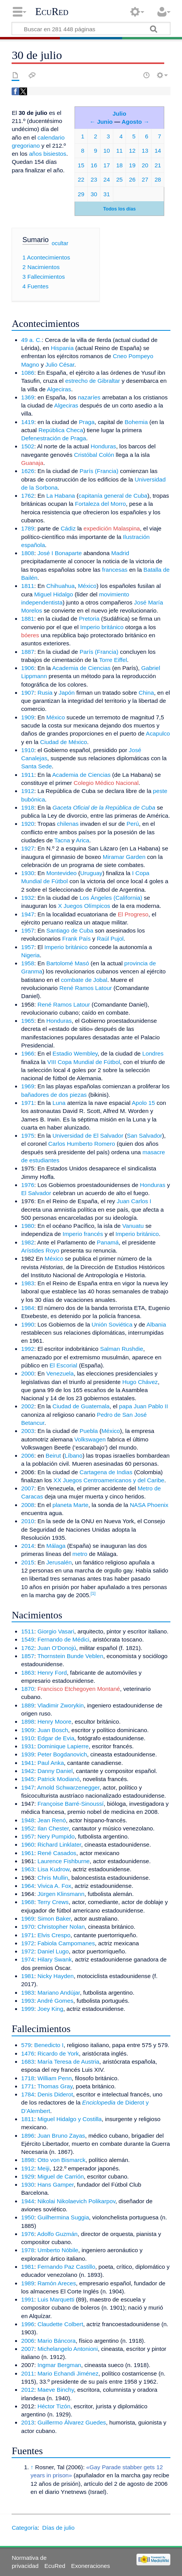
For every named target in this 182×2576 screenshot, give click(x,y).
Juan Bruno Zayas (61, 2135)
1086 (27, 372)
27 (145, 179)
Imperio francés (83, 1234)
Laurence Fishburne (63, 1861)
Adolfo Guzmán (57, 2234)
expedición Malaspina (111, 528)
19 (132, 165)
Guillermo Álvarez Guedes (71, 2422)
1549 (27, 1639)
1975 (27, 1135)
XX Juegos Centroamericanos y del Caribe (108, 1480)
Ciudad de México (63, 742)
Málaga (56, 1545)
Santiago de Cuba (70, 930)
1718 (27, 2078)
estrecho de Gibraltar (92, 380)
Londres (152, 1053)
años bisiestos (47, 153)
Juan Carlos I (134, 1201)
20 (145, 165)
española (33, 545)
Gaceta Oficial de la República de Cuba (104, 807)
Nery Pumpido (56, 1836)
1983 (27, 1283)
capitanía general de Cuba (112, 495)
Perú (132, 823)
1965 (27, 1020)
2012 (27, 2389)
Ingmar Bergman (59, 2365)
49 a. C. (31, 340)
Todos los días (119, 209)
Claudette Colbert (60, 2324)
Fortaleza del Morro (100, 503)
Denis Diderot (55, 2094)
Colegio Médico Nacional (106, 783)
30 (93, 194)
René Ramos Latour (85, 988)
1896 (27, 2135)
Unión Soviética (112, 1324)
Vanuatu (132, 1225)
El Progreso (133, 914)
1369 (27, 397)
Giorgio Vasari (55, 1631)
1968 (27, 1902)
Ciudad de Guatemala (81, 1406)
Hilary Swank (54, 1959)
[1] (93, 1593)
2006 (27, 1455)
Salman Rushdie (121, 1348)
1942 (27, 1771)
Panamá (108, 1242)
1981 (27, 1976)
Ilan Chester (53, 1828)
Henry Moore (54, 1721)
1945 (27, 1779)
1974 (27, 1959)
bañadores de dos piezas (54, 1094)
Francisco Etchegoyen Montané (78, 1688)
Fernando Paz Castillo (66, 2266)
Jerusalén (59, 1562)
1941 (27, 1762)
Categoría (24, 2527)
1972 (27, 1943)
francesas (115, 569)
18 (119, 165)
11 (119, 150)
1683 (27, 2061)
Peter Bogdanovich (62, 1754)
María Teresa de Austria (68, 2061)
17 (107, 165)
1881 (27, 618)
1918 (27, 807)
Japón (67, 692)
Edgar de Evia (55, 1738)
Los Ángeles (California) (111, 897)
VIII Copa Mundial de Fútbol (83, 1062)
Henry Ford (52, 1672)
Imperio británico (102, 627)
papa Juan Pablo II (143, 1406)
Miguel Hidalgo (53, 594)
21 (158, 165)
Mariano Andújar (58, 1992)
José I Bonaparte (59, 553)
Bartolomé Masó (67, 963)
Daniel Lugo (53, 1951)
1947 (27, 914)
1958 (27, 963)
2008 (27, 1505)
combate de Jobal (84, 980)
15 (81, 165)
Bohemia (136, 422)
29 (81, 194)
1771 (27, 2086)
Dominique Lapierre (63, 1746)
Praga (87, 422)
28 (158, 179)
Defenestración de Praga (53, 438)
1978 (27, 2250)
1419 (27, 422)
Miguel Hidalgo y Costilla (69, 2119)
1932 (27, 897)
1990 (27, 1324)
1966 (27, 1053)
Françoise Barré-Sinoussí (70, 1803)
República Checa (60, 430)
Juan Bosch (52, 1730)
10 (107, 150)
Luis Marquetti (55, 2299)
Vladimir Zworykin (60, 1705)
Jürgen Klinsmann (61, 1894)
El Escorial (63, 1365)
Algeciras (59, 389)
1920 (27, 823)
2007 (27, 1488)
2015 (27, 1562)
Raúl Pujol (110, 938)
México (87, 586)
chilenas (68, 823)
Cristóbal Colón (94, 454)
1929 (27, 2176)
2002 (27, 1406)
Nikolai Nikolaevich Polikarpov (76, 2201)
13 (145, 150)
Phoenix (157, 1505)
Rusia (45, 692)
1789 (27, 528)
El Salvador (36, 1193)
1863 (27, 1672)
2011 (27, 2373)
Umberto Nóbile (57, 2250)
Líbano (73, 1455)
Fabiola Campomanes (66, 1943)
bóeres (30, 635)
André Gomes (55, 2000)
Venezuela (60, 1373)
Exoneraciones (90, 2566)
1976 (27, 1185)
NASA (138, 1505)
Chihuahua (60, 586)
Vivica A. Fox (54, 1885)
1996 (27, 2324)
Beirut (53, 1455)
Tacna (62, 840)
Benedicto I (49, 2045)
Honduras (103, 446)
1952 (27, 1828)
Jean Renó (51, 1820)
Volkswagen (89, 1439)
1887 (27, 651)
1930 (27, 873)
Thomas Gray (55, 2086)
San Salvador (144, 1135)
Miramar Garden (124, 857)
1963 (27, 1869)
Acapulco (158, 733)
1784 (27, 2094)
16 (93, 165)
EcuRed (51, 11)
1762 (27, 495)
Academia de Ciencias (81, 668)
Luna (59, 1102)
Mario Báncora (56, 2340)
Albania (156, 1324)
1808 (27, 553)
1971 (27, 1102)
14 (158, 150)
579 (26, 2045)
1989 (27, 2283)
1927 (27, 848)
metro (79, 1554)
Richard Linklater (59, 1844)
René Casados (56, 1853)
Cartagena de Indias (106, 1472)
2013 (27, 2422)
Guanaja (32, 463)
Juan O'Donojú (56, 1648)
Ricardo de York (58, 2053)
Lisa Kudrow (53, 1869)
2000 (27, 1373)
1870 (27, 1688)
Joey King (50, 2008)
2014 (27, 1545)
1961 (27, 1853)
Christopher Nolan (61, 1926)
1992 (27, 1348)
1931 (27, 1746)
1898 (27, 1721)
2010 (27, 1521)
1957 (27, 930)
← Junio (101, 121)
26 (132, 179)
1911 (27, 774)
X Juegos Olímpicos (84, 905)
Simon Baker (54, 1918)
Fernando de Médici (63, 1639)
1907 (27, 692)
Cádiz (68, 528)
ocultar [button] (60, 243)
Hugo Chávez (140, 1382)
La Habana (60, 495)
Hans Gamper (55, 2184)
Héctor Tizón (53, 2406)
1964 (27, 1885)
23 (93, 179)
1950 (27, 2217)
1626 (27, 471)
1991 (27, 2299)
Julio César (59, 364)
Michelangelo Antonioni (67, 2348)
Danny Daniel (55, 1771)
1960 (27, 1844)
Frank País (76, 938)
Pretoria (89, 618)
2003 (27, 1431)
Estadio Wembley (75, 1053)
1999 (27, 2008)
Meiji (43, 2168)
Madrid (120, 553)
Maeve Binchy (55, 2389)
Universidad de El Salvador (88, 1135)
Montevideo (61, 873)
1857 (27, 1656)
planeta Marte (70, 1505)
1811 (27, 586)
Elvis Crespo (53, 1935)
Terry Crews (53, 1902)
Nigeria (30, 955)
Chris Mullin (52, 1877)
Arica (82, 840)
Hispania (62, 348)
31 (107, 194)
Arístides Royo (40, 1250)
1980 (27, 1225)
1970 (27, 1926)
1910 (27, 750)
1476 (27, 2053)
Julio (119, 113)
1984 (27, 1308)
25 (119, 179)
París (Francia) (99, 471)
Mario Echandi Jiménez (68, 2373)
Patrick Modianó (58, 1779)
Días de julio (58, 2527)
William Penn (54, 2078)
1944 (27, 2201)
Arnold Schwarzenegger (68, 1787)
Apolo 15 (143, 1102)
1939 (27, 1754)
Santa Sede (36, 766)
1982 (27, 1242)
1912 (27, 791)
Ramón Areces (56, 2283)
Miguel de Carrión (60, 2176)
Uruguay (91, 873)
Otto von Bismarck (61, 2160)
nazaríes (89, 397)
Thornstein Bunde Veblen (70, 1656)
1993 (27, 2000)
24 (107, 179)
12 (132, 150)
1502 (27, 446)
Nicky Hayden (55, 1976)
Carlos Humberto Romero (81, 1143)
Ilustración (136, 537)
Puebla (89, 1431)
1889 (27, 1705)
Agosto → (136, 121)
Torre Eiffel (113, 660)
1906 (27, 668)
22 (81, 179)
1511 (27, 1631)
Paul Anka (50, 1762)
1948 (27, 1820)
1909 (27, 717)
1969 (27, 1086)
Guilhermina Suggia (63, 2217)
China (146, 692)
